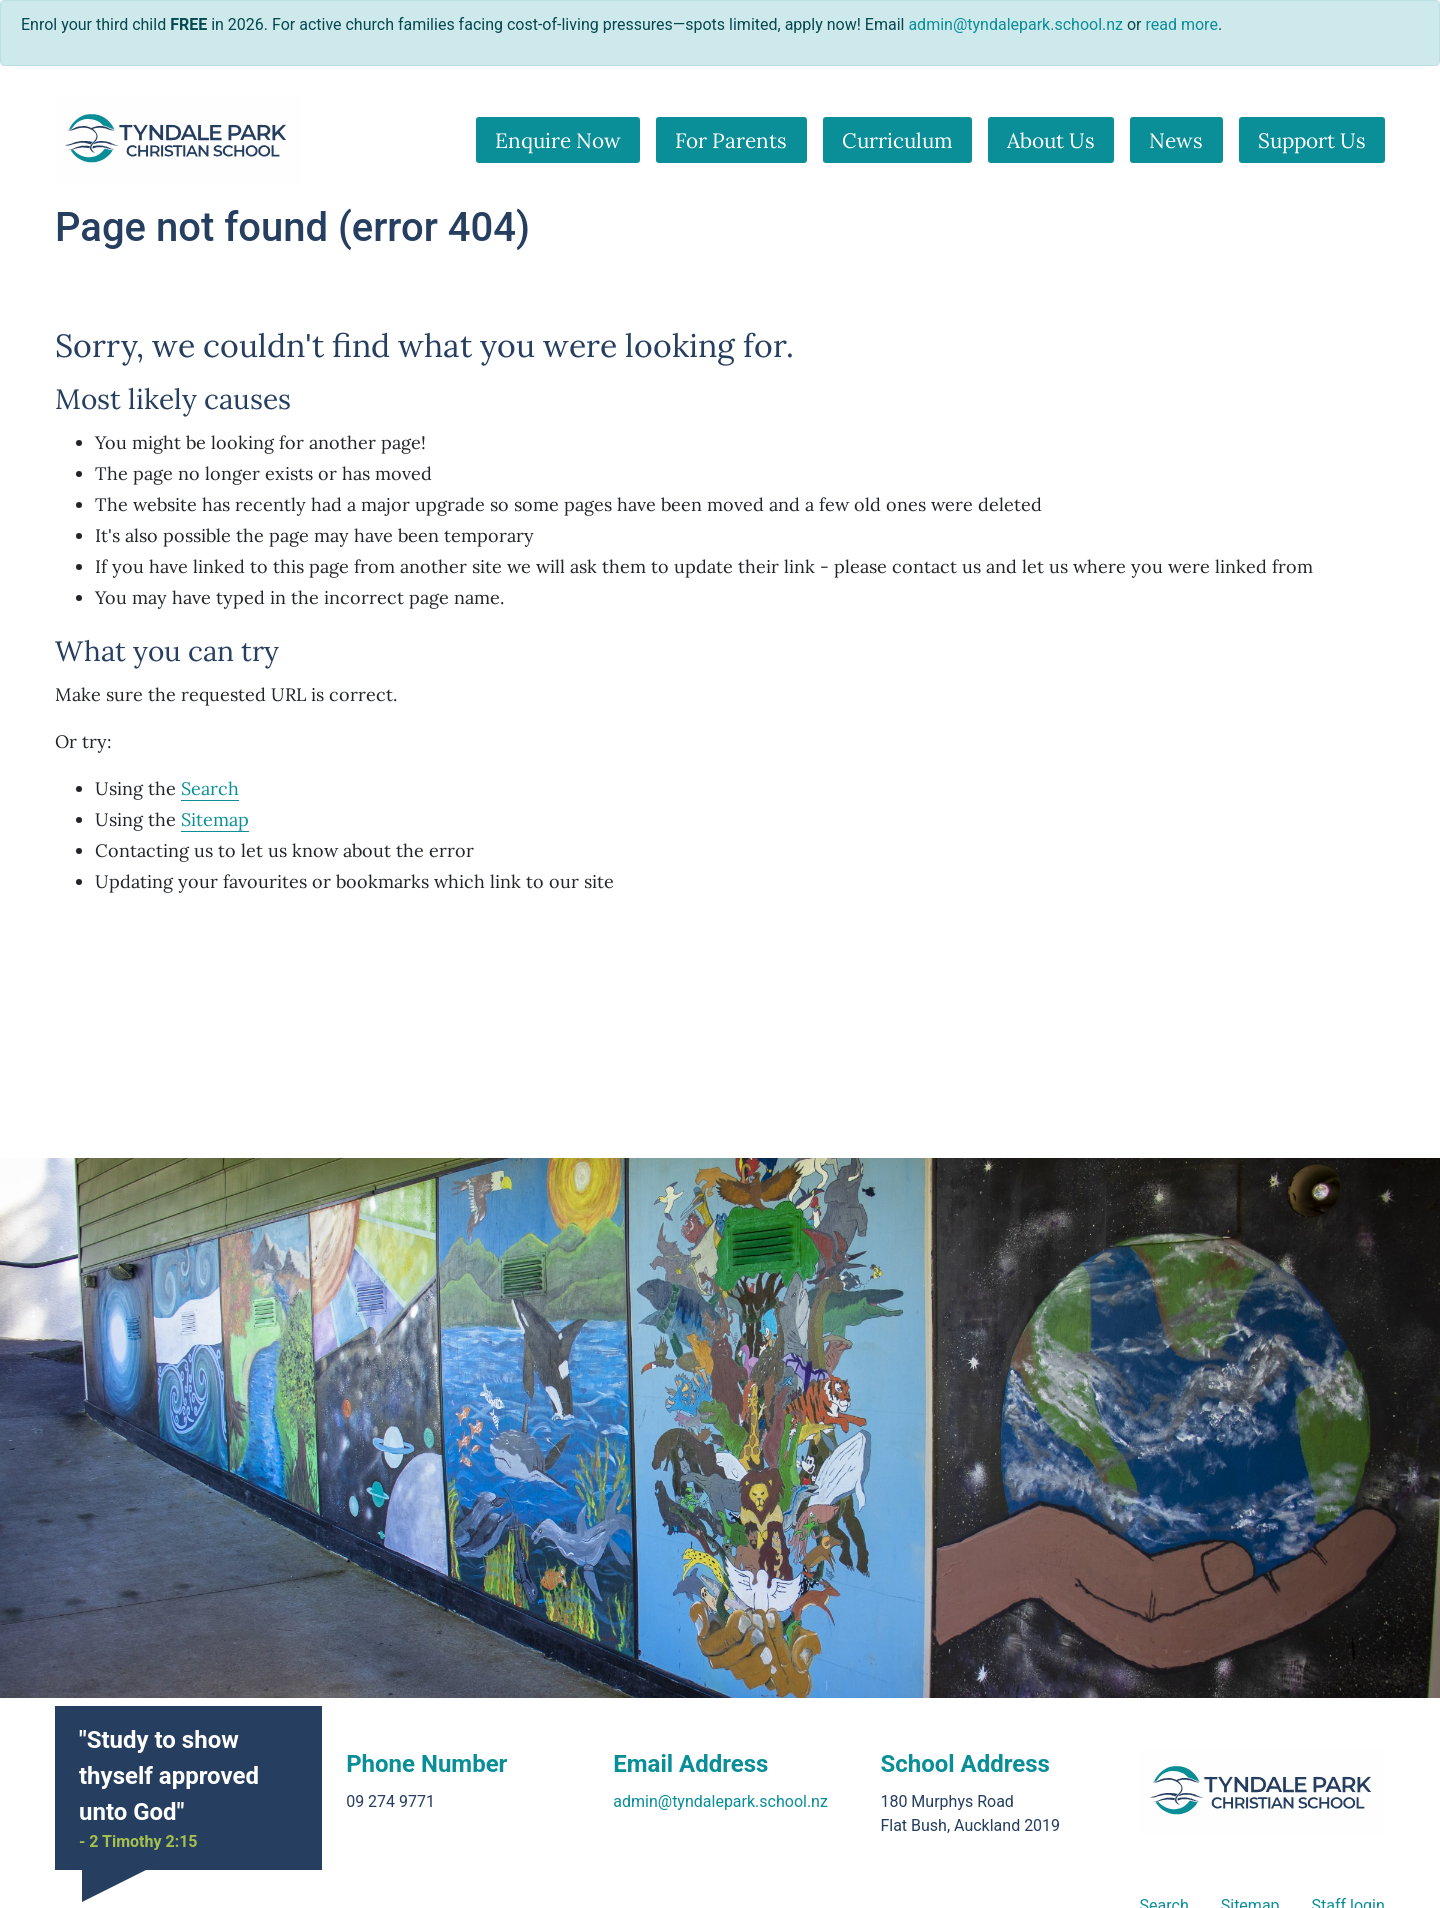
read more (1182, 24)
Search (210, 788)
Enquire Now (558, 140)
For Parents (731, 140)
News (1176, 140)
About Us (1051, 140)
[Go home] (177, 140)
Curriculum (897, 140)
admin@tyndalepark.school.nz (720, 1801)
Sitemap (215, 819)
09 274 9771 (390, 1801)
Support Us (1312, 140)
